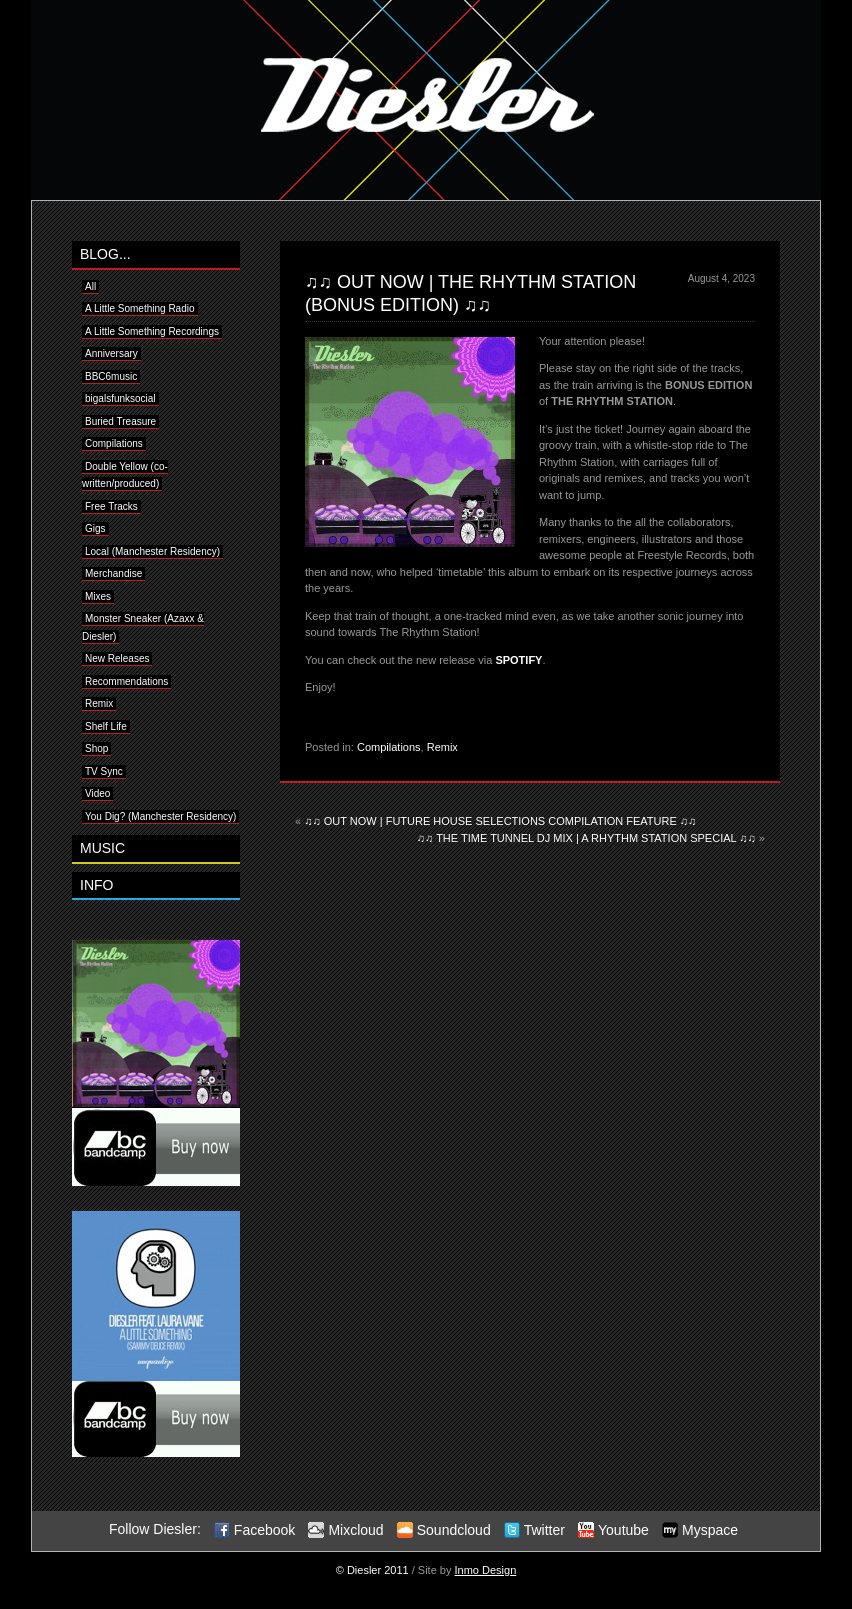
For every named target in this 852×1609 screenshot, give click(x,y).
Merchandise (113, 573)
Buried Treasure (120, 421)
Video (97, 793)
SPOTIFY (518, 660)
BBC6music (111, 376)
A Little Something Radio (140, 308)
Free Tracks (111, 506)
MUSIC (102, 848)
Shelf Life (106, 726)
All (90, 286)
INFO (96, 885)
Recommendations (126, 681)
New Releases (117, 658)
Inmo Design (486, 1570)
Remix (442, 747)
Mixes (98, 596)
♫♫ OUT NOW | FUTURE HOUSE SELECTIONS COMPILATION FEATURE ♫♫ (500, 821)
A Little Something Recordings (152, 331)
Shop (96, 748)
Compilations (389, 747)
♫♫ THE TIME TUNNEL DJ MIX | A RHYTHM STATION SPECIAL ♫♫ (586, 838)
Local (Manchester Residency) (152, 551)
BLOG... (105, 254)
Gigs (95, 528)
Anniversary (111, 353)
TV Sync (104, 771)
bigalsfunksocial (120, 398)
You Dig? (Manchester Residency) (160, 816)
